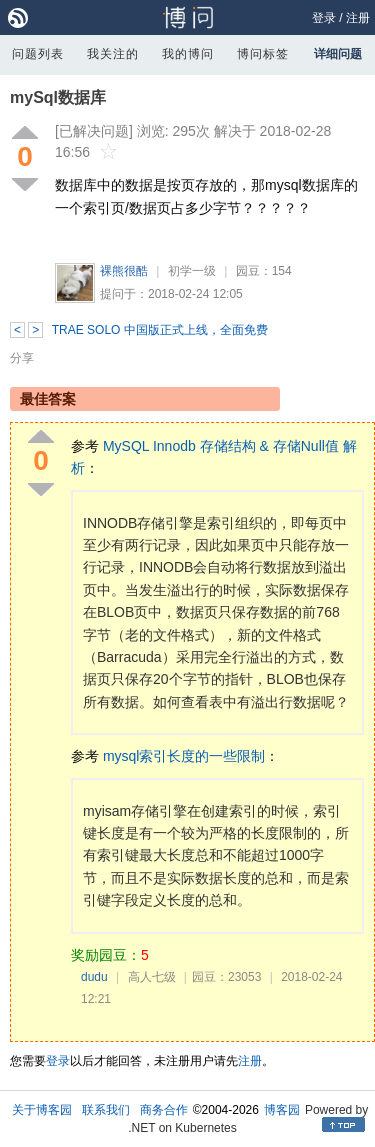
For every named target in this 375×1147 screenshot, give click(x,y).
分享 (22, 358)
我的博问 (188, 54)
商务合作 (164, 1110)
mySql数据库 (58, 97)
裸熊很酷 (124, 271)
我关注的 (113, 54)
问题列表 (38, 54)
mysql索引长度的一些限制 (184, 756)
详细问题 (338, 54)
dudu (94, 977)
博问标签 (263, 54)
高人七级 (152, 977)
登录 (324, 18)
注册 (358, 18)
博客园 (282, 1110)
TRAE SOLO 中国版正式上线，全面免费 (160, 330)
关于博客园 (42, 1110)
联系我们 (106, 1110)
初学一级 (192, 271)
